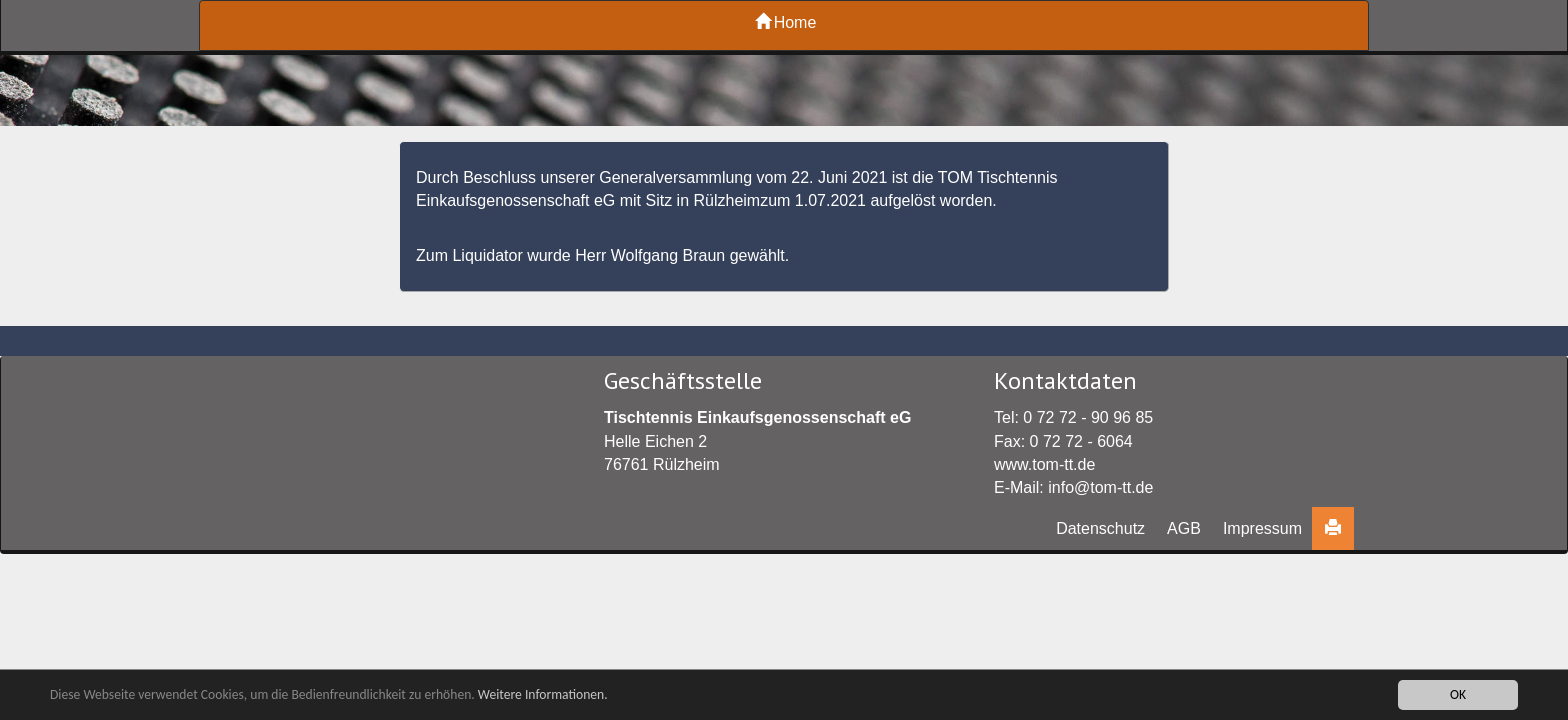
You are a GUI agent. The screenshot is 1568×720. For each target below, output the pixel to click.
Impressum (1262, 528)
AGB (1184, 528)
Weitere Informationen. (543, 695)
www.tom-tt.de (1044, 464)
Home (786, 22)
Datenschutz (1100, 528)
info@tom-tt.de (1100, 487)
